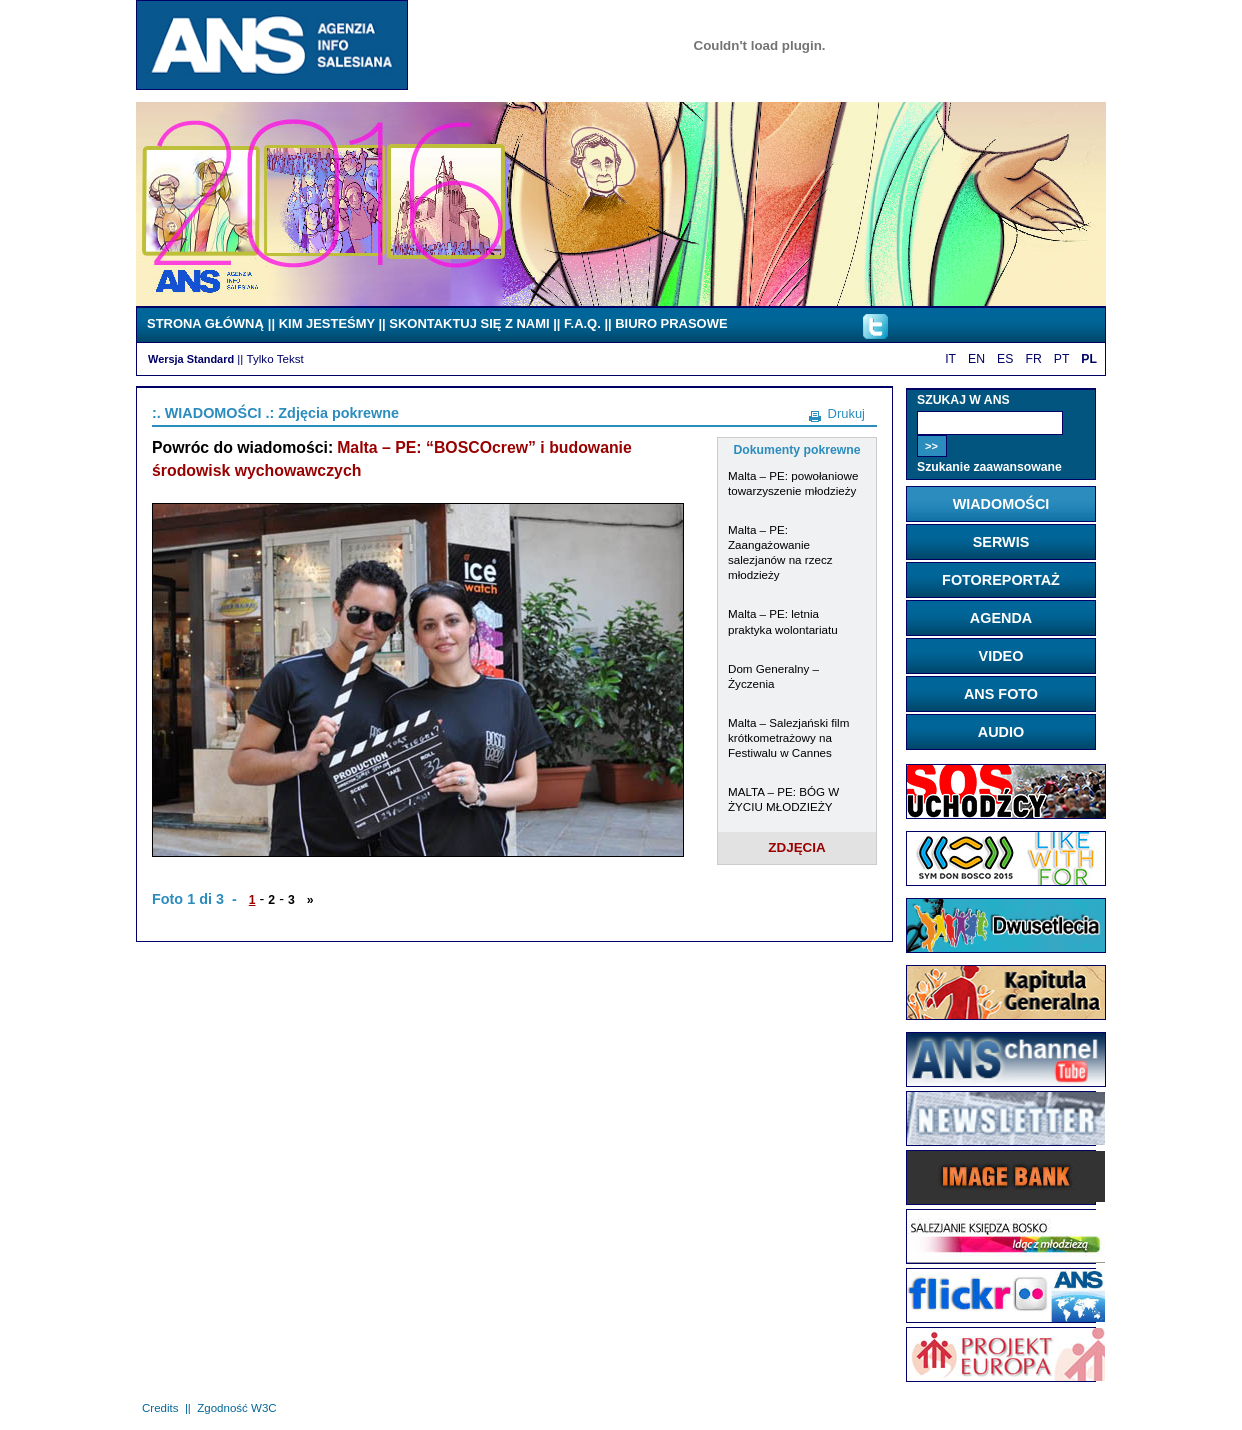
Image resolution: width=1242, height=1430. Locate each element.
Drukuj (846, 413)
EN (976, 359)
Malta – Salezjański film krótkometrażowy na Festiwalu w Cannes (788, 737)
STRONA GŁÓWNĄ (205, 323)
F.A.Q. (582, 323)
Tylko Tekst (275, 358)
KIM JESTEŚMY (327, 323)
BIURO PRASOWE (671, 323)
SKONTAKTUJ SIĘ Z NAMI (469, 323)
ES (1005, 359)
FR (1033, 359)
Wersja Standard (191, 359)
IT (950, 359)
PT (1062, 359)
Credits (160, 1408)
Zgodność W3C (236, 1408)
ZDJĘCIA (797, 847)
